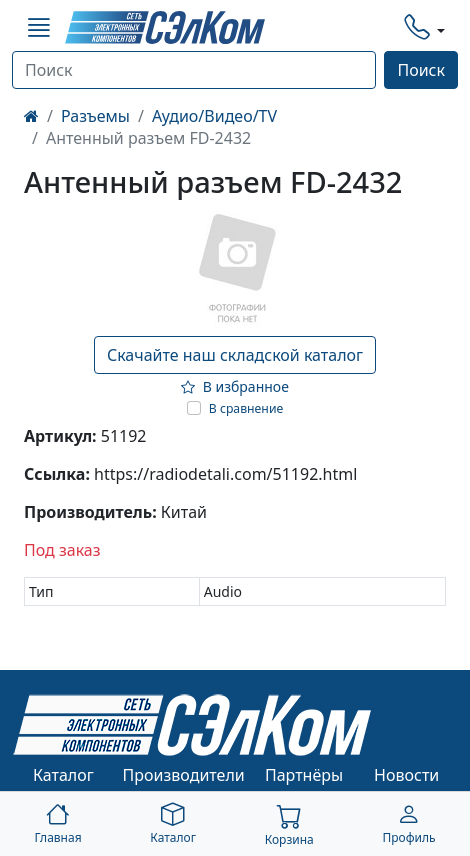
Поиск (421, 70)
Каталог (63, 775)
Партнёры (304, 775)
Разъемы (95, 116)
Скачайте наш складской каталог (235, 355)
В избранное (235, 386)
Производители (184, 775)
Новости (406, 775)
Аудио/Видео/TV (214, 116)
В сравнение (246, 408)
